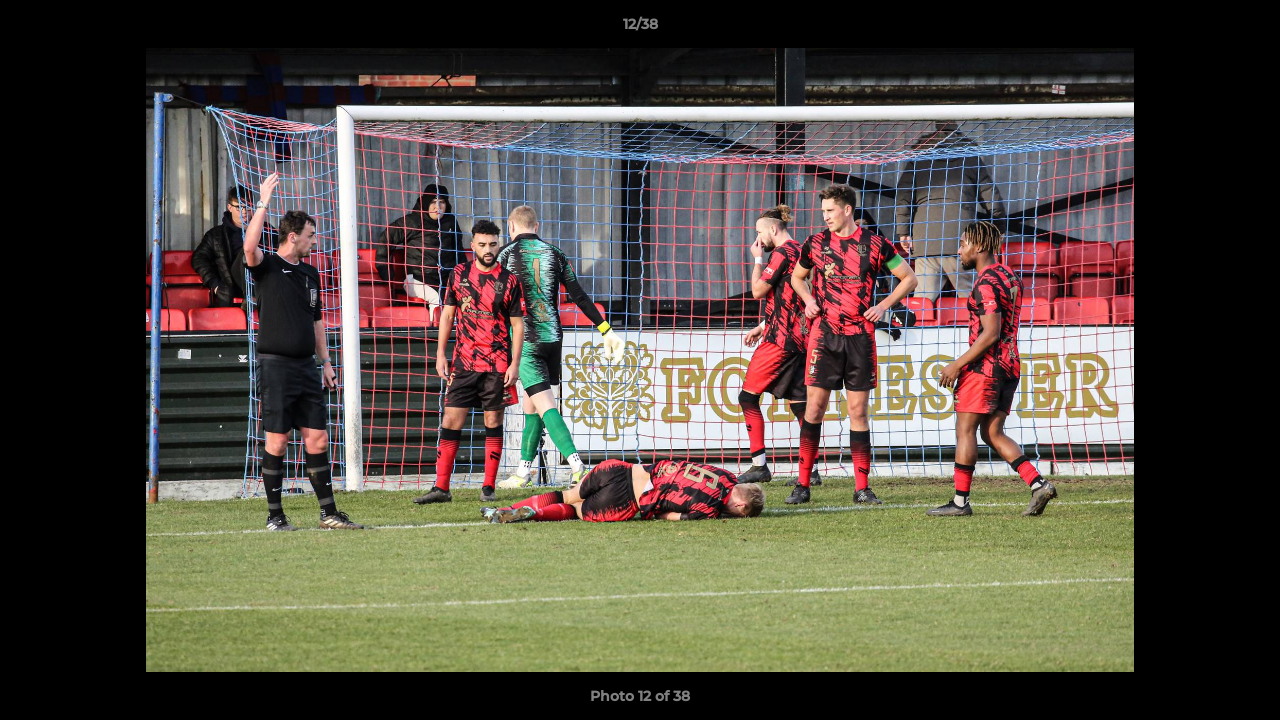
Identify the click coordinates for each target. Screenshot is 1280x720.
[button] (1244, 29)
